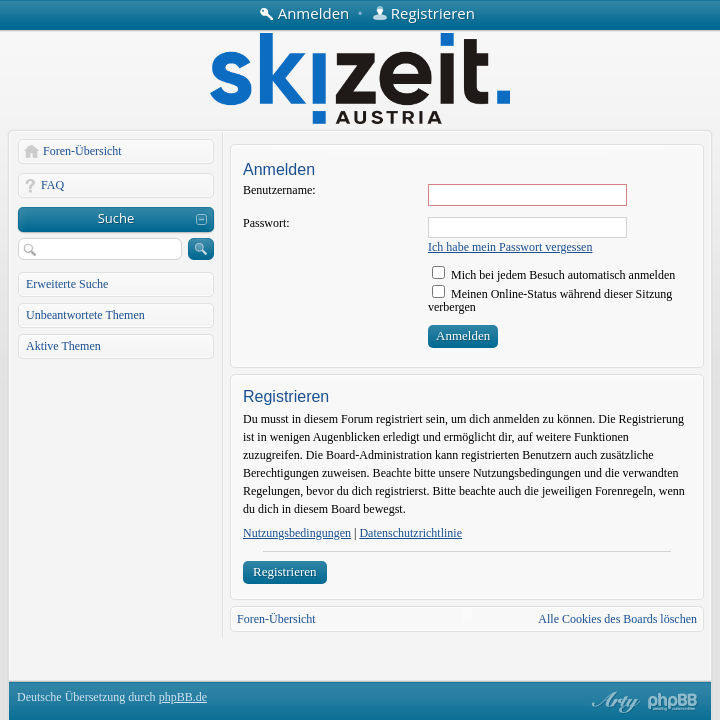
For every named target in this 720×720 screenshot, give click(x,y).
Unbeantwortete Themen (85, 315)
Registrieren (285, 571)
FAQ (52, 185)
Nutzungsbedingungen (297, 533)
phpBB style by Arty (613, 702)
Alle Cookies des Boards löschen (617, 619)
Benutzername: (279, 190)
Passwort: (266, 223)
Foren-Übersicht (82, 151)
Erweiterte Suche (67, 284)
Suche (116, 218)
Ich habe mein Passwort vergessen (510, 247)
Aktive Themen (63, 346)
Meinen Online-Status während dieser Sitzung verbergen (550, 300)
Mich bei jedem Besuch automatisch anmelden (553, 275)
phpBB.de (183, 697)
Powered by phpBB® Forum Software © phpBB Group (673, 702)
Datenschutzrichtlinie (410, 533)
